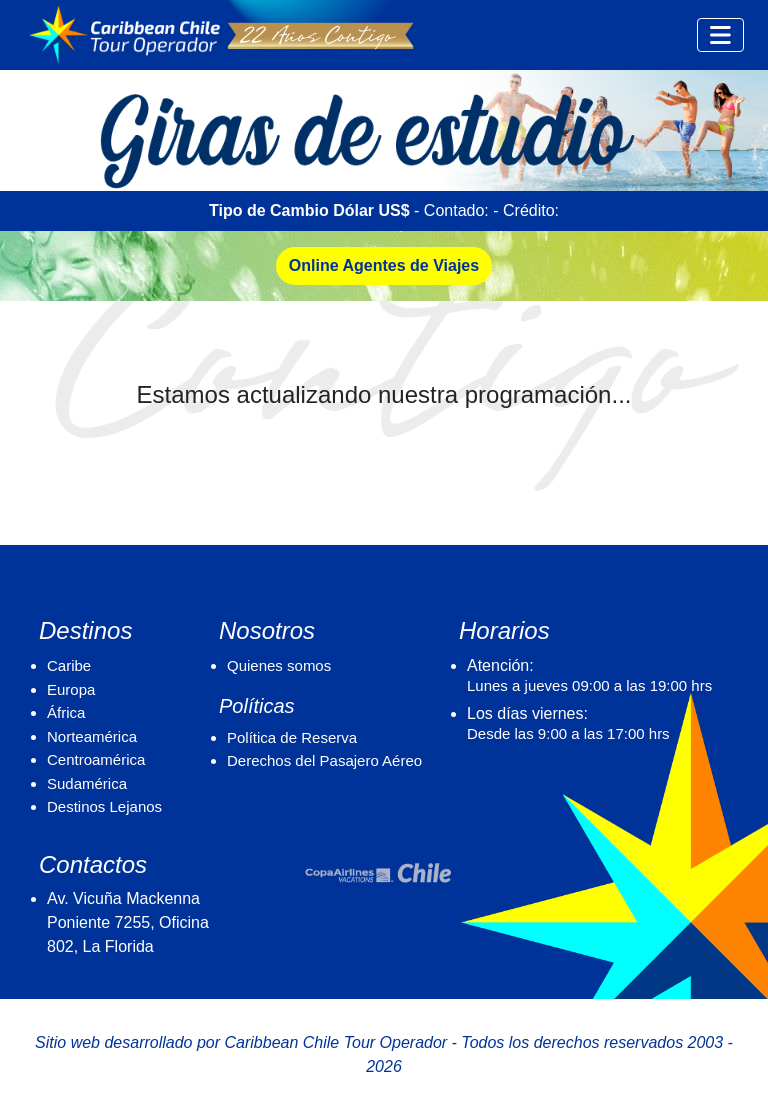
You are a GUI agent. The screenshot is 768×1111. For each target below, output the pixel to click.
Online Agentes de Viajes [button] (384, 265)
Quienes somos (279, 665)
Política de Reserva (292, 737)
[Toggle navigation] (720, 35)
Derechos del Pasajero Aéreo (324, 760)
